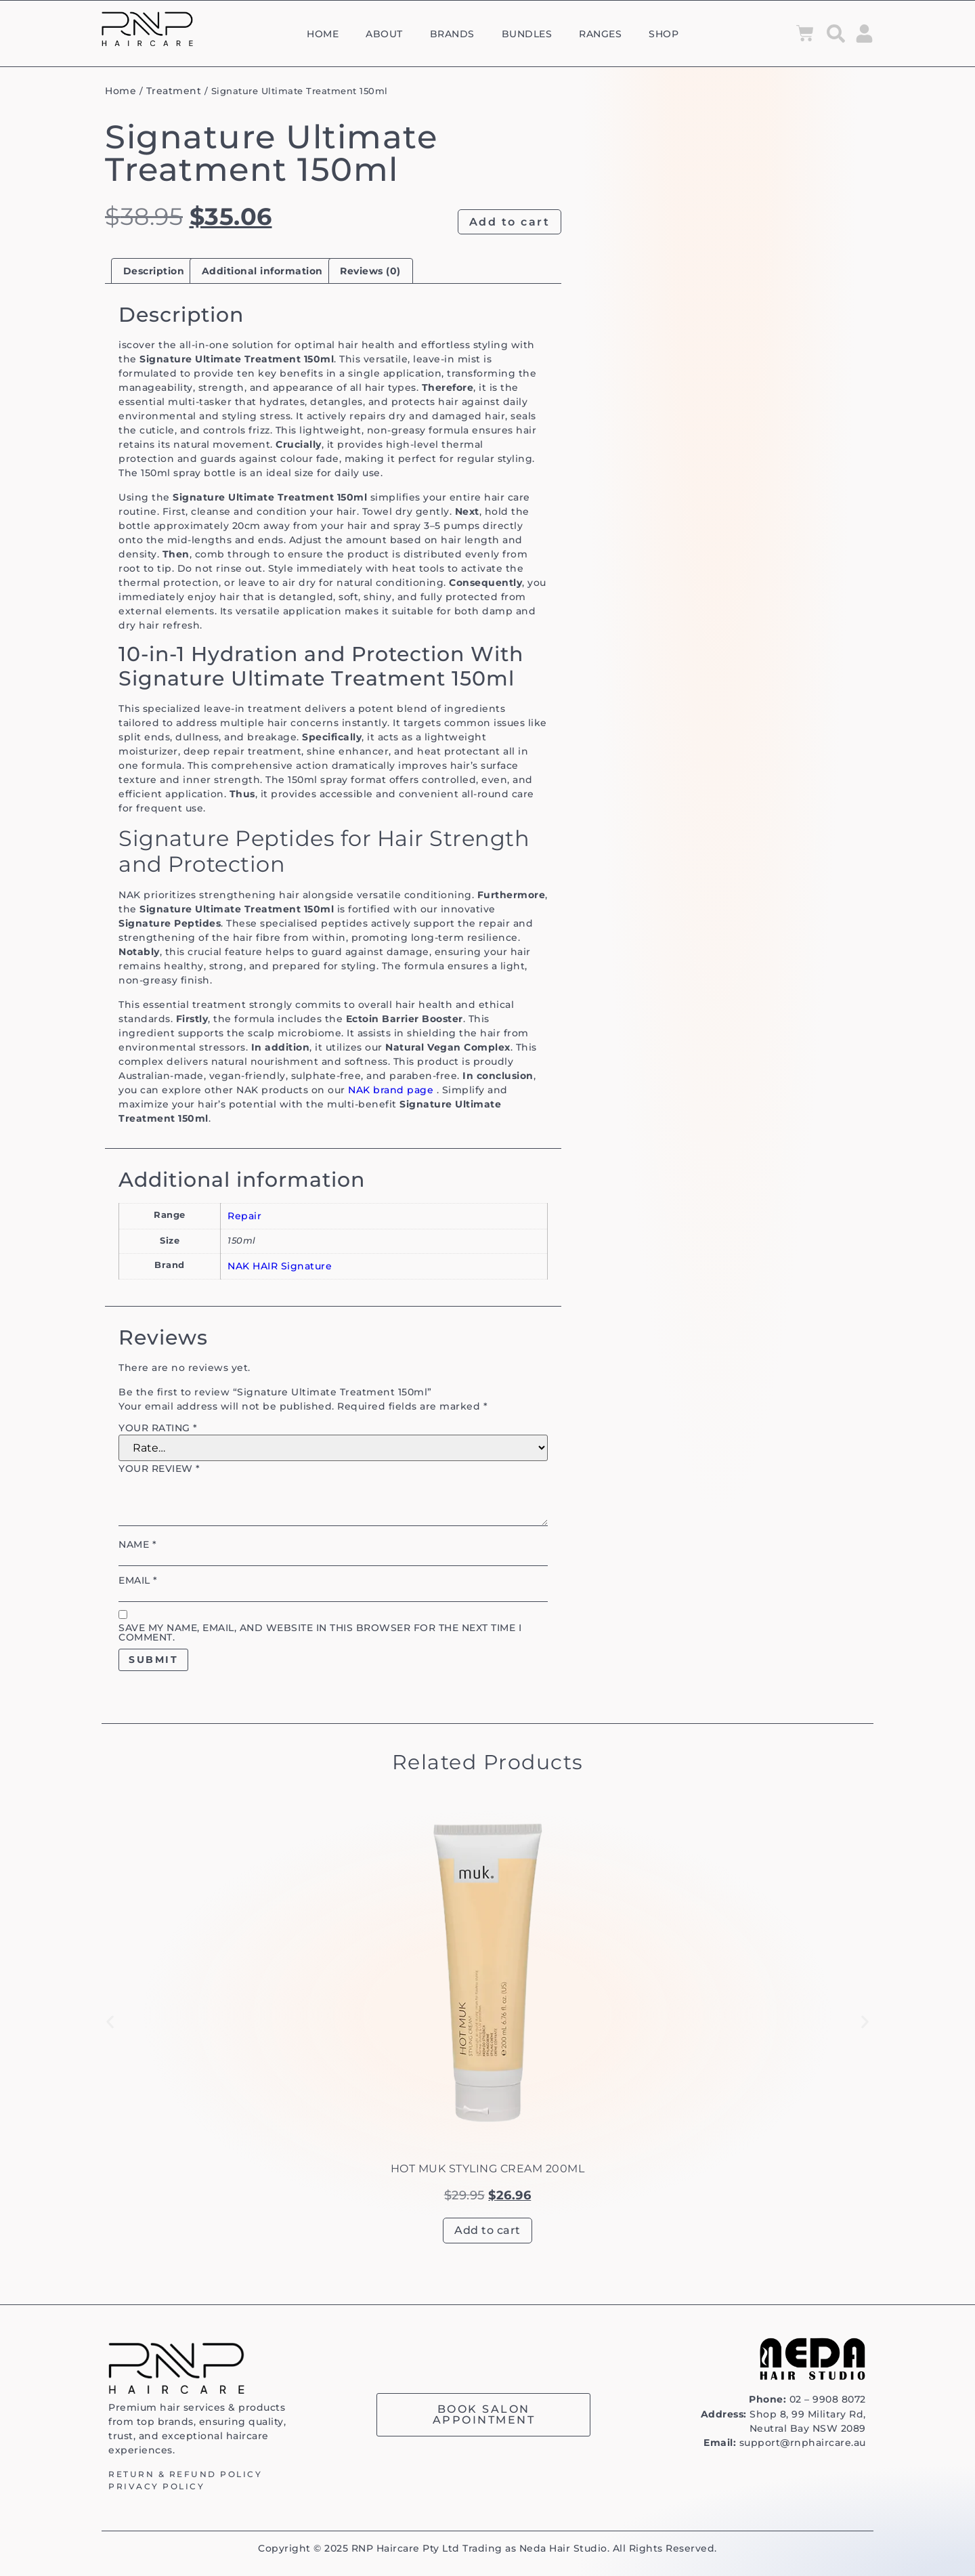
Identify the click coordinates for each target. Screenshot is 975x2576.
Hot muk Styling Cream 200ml (488, 2168)
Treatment (174, 91)
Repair (244, 1216)
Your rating (158, 1428)
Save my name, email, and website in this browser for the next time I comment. (319, 1632)
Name (137, 1544)
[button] (110, 2021)
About (384, 34)
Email (138, 1580)
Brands (452, 34)
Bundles (527, 34)
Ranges (600, 34)
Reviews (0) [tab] (370, 271)
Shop (663, 34)
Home (323, 34)
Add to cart (509, 221)
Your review (159, 1468)
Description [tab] (154, 271)
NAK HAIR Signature (280, 1266)
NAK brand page (390, 1090)
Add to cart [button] (487, 2230)
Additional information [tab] (262, 271)
